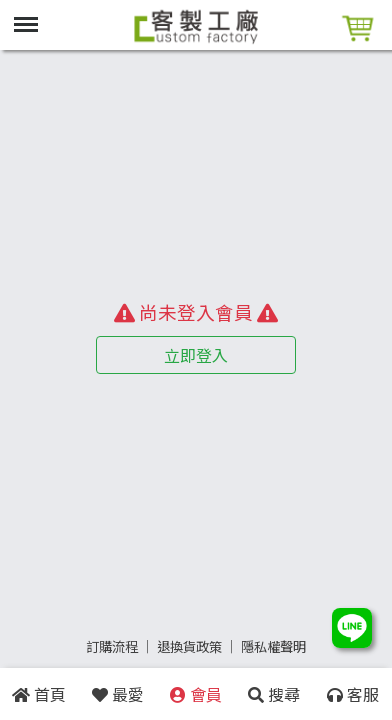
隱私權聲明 (273, 646)
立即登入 (196, 355)
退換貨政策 (189, 646)
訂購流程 (112, 646)
